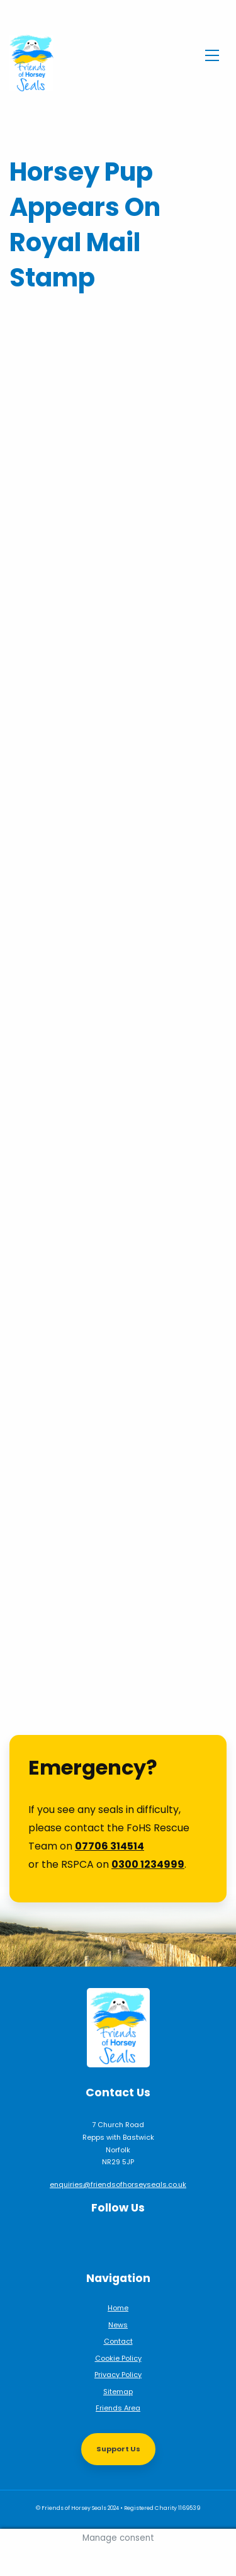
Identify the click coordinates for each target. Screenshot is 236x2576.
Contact (118, 2341)
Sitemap (118, 2392)
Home (118, 2308)
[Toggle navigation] (212, 53)
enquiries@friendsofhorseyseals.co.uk (118, 2184)
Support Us (118, 2449)
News (118, 2325)
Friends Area (118, 2408)
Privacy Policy (118, 2375)
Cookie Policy (118, 2358)
